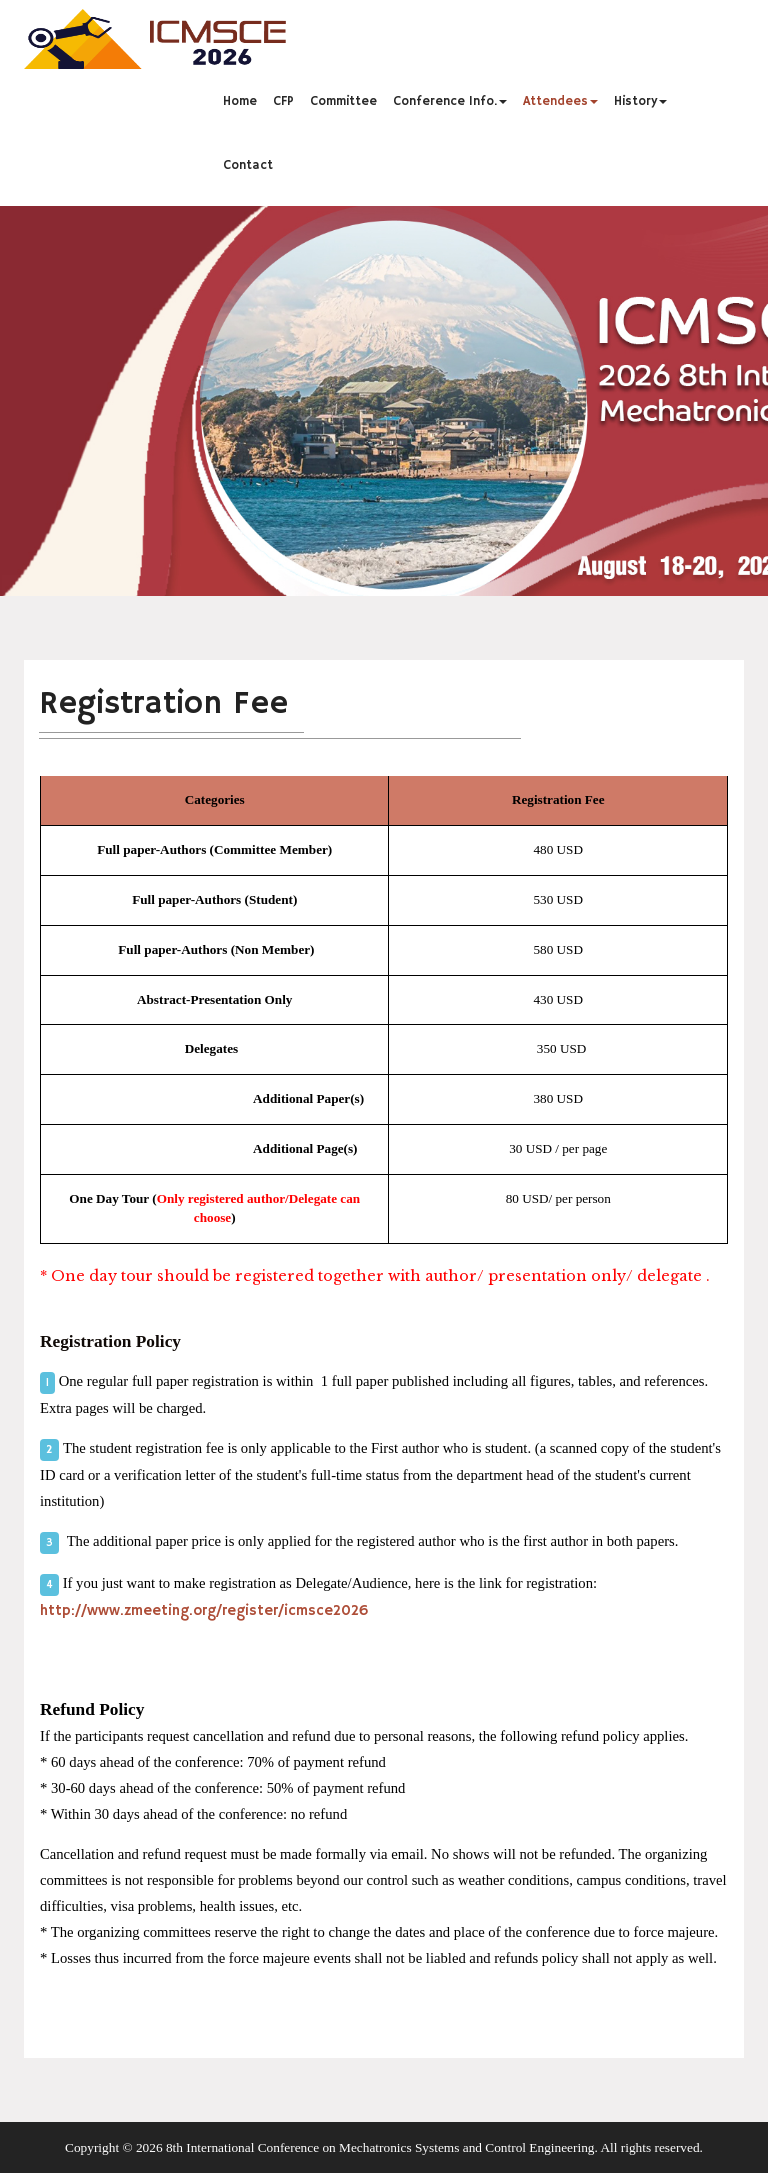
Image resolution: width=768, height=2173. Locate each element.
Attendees (560, 101)
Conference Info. (450, 101)
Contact (248, 165)
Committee (343, 101)
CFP (283, 101)
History (640, 101)
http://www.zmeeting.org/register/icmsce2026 (204, 1611)
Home (240, 101)
